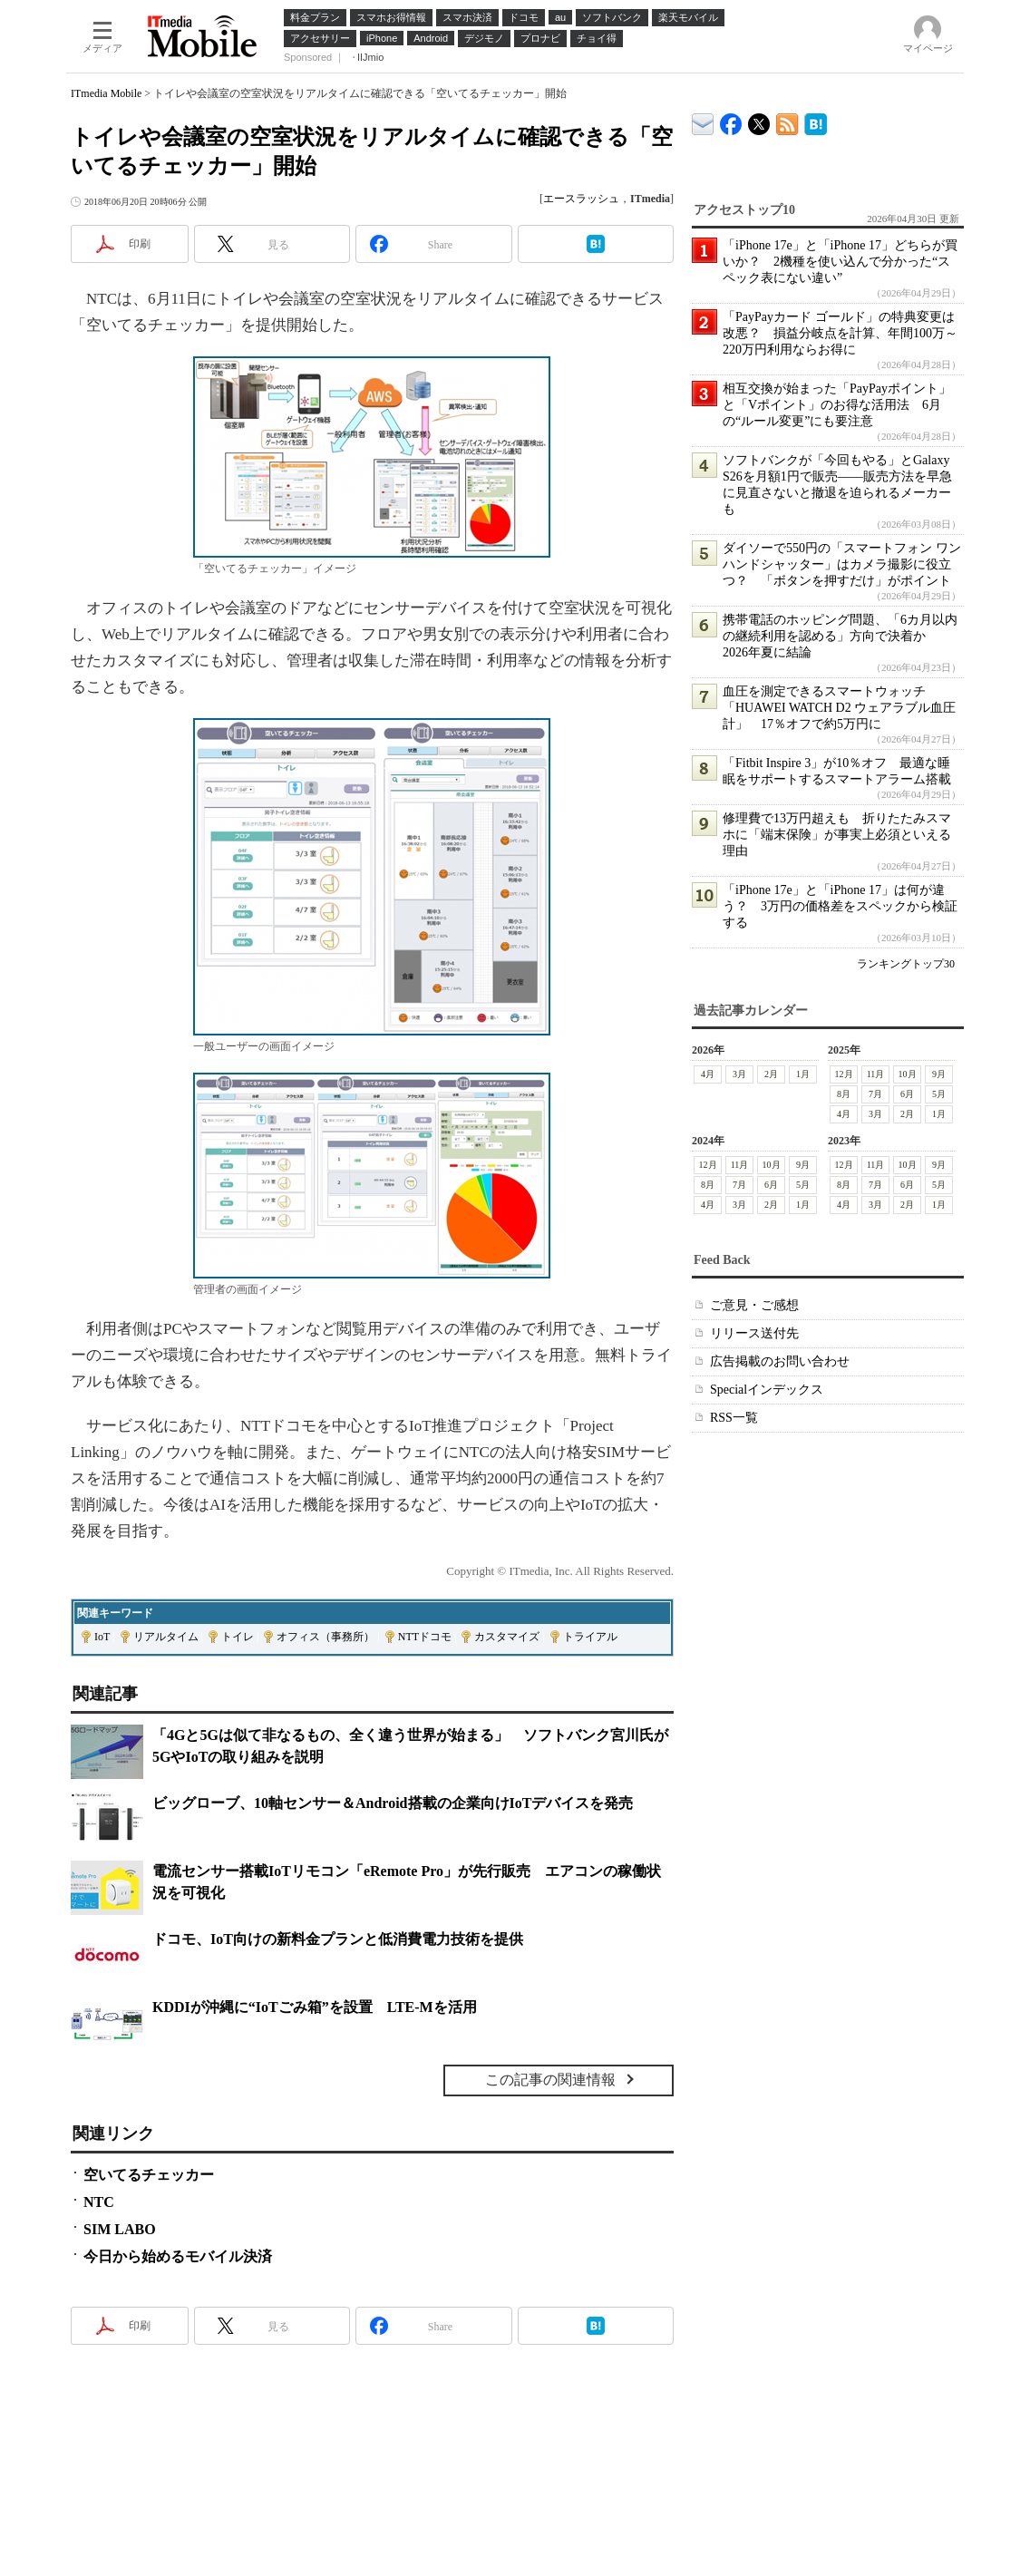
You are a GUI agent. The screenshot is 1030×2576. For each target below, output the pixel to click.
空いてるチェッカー (148, 2174)
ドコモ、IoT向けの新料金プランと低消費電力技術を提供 (337, 1939)
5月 (939, 1094)
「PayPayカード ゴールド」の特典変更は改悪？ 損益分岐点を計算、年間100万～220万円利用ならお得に (840, 333)
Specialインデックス (766, 1389)
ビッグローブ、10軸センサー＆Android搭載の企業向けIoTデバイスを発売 (392, 1803)
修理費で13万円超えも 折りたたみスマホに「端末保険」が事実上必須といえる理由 (837, 835)
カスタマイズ (506, 1636)
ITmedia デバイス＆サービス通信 (703, 121)
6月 (907, 1094)
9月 (939, 1074)
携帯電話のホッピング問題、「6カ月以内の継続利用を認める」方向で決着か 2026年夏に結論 (840, 636)
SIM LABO (119, 2229)
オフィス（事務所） (325, 1636)
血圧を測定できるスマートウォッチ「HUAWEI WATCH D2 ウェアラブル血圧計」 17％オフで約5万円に (839, 708)
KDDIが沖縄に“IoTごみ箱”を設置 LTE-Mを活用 (314, 2007)
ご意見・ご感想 (754, 1305)
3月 (739, 1074)
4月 (707, 1074)
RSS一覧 (734, 1417)
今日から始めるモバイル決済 (177, 2256)
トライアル (590, 1636)
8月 (843, 1094)
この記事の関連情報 (550, 2079)
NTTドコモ (425, 1636)
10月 (908, 1074)
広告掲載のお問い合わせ (780, 1361)
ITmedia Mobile (106, 93)
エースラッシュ (581, 198)
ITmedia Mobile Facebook (731, 120)
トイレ (237, 1636)
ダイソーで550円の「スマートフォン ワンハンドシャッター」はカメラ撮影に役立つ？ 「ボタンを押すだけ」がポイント (842, 564)
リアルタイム (166, 1636)
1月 (803, 1074)
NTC (98, 2202)
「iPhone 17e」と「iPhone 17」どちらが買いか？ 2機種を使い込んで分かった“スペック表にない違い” (840, 261)
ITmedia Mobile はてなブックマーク (815, 121)
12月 (844, 1074)
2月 (771, 1074)
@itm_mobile (759, 120)
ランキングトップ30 (906, 963)
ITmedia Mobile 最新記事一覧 (787, 121)
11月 (876, 1074)
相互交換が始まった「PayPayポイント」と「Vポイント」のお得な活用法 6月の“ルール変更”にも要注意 (837, 405)
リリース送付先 (754, 1333)
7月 (875, 1094)
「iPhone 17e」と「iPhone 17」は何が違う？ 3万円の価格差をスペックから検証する (840, 906)
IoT (102, 1636)
